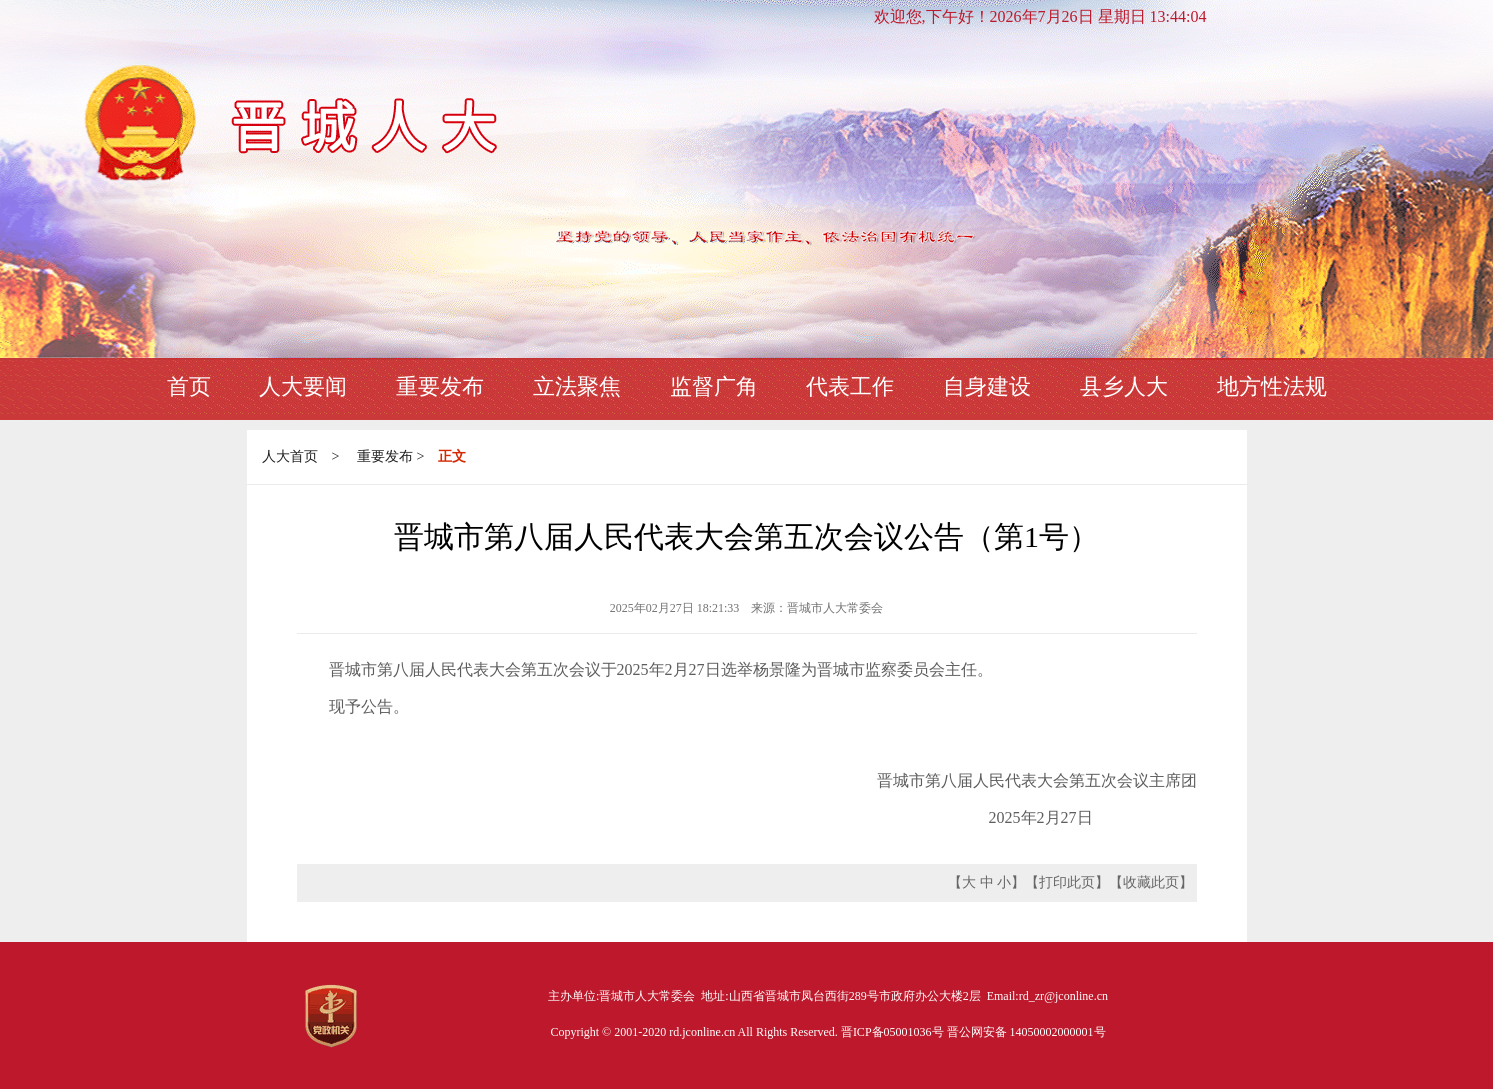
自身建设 (987, 386)
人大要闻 (303, 386)
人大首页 (290, 456)
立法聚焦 (577, 386)
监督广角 (714, 386)
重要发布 (440, 386)
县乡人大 (1124, 386)
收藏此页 (1151, 882)
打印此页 (1067, 882)
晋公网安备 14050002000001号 (1026, 1032)
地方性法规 (1272, 386)
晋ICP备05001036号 (894, 1032)
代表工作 (850, 386)
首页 (189, 386)
